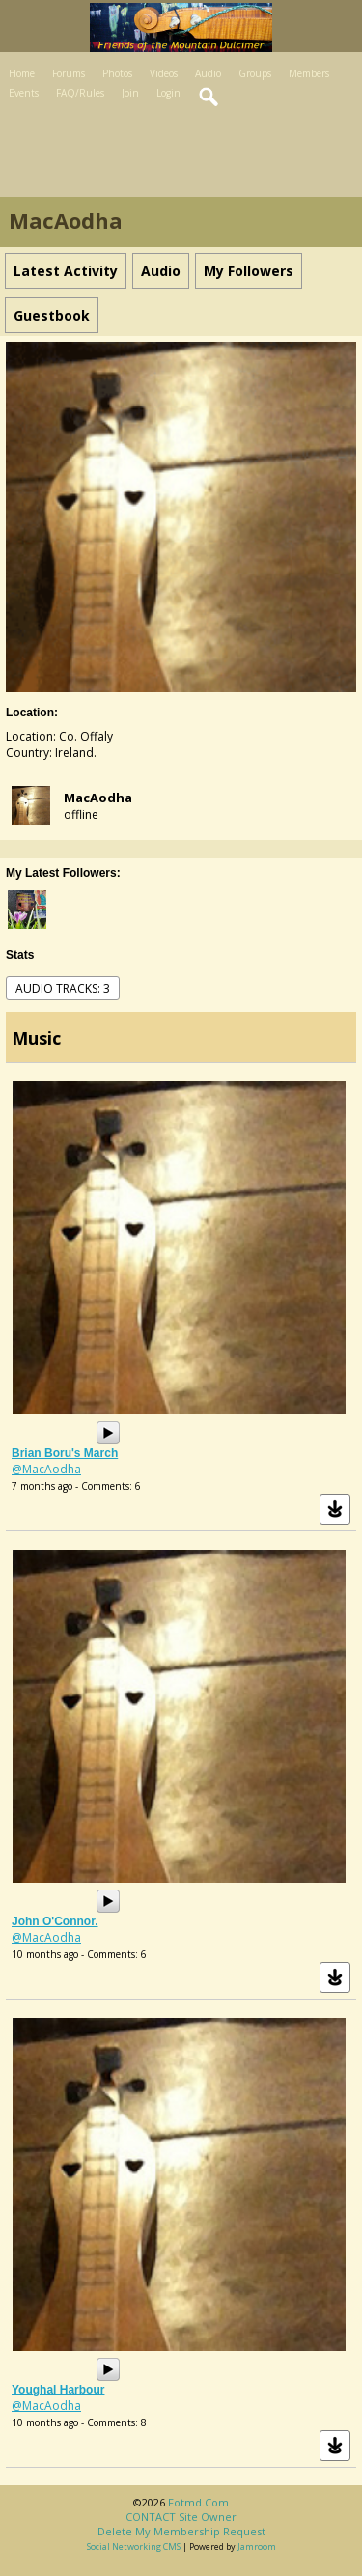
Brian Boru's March (65, 1453)
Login (168, 92)
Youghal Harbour (58, 2389)
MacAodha (98, 797)
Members (309, 73)
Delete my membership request (181, 2531)
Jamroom (256, 2546)
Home (22, 73)
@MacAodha (46, 1469)
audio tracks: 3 (62, 988)
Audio (208, 73)
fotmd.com (198, 2502)
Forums (68, 73)
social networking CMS (134, 2546)
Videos (164, 73)
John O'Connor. (55, 1921)
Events (24, 92)
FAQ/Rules (80, 92)
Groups (254, 73)
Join (130, 92)
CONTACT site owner (181, 2516)
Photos (117, 73)
